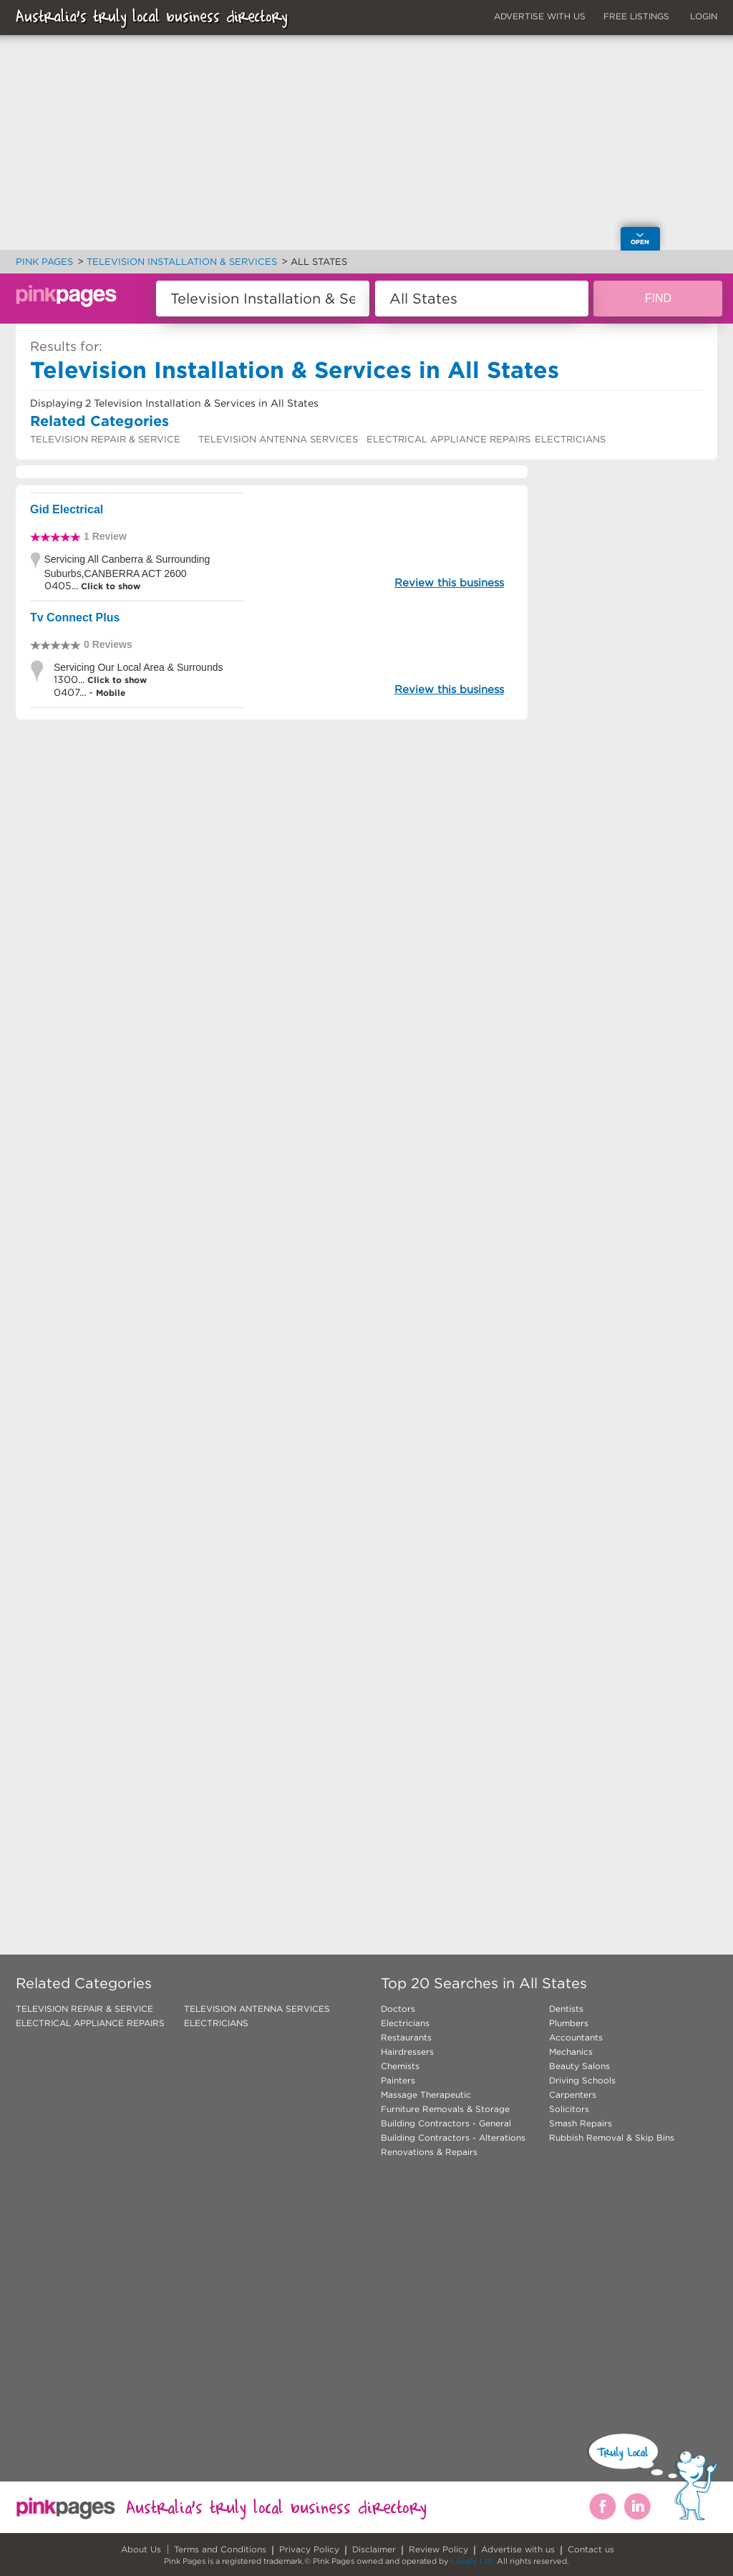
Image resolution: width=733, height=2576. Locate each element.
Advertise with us (518, 2549)
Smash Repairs (580, 2123)
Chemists (400, 2066)
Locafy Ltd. (473, 2561)
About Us (141, 2549)
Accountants (576, 2037)
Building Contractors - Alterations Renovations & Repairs (453, 2144)
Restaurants (406, 2037)
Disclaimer (374, 2549)
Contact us (591, 2549)
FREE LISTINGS (636, 16)
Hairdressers (407, 2051)
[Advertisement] (272, 892)
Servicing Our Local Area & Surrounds (138, 667)
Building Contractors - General (446, 2123)
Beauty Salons (579, 2066)
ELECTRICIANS (570, 439)
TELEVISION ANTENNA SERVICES (278, 439)
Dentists (566, 2008)
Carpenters (572, 2094)
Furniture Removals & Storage (445, 2108)
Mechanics (571, 2051)
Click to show (109, 586)
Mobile (110, 692)
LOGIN (703, 16)
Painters (398, 2080)
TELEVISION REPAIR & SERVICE (105, 439)
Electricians (405, 2023)
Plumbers (568, 2023)
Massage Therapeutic (426, 2094)
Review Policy (438, 2549)
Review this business (449, 582)
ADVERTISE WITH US (540, 16)
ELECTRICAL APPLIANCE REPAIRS (448, 439)
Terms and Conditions (220, 2549)
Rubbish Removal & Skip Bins (611, 2137)
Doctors (398, 2008)
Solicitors (569, 2108)
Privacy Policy (309, 2549)
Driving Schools (582, 2080)
